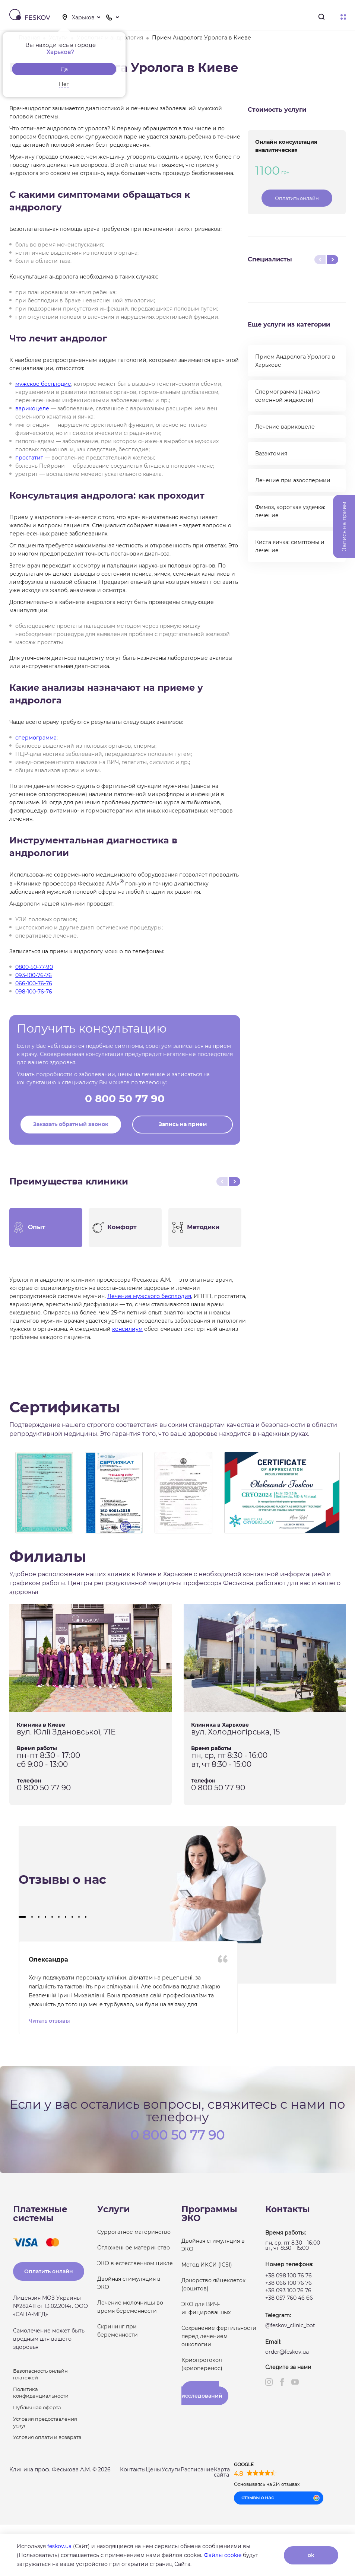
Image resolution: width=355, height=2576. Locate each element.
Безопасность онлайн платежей (40, 2373)
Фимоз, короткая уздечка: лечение (290, 511)
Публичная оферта (37, 2407)
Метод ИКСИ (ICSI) (206, 2264)
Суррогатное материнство (134, 2231)
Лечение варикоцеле (285, 426)
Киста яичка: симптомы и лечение (289, 546)
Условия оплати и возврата (47, 2436)
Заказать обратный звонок (70, 1124)
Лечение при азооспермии (292, 480)
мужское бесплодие (43, 384)
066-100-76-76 (33, 983)
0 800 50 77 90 (125, 1098)
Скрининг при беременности (117, 2329)
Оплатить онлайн (297, 198)
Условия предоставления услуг (45, 2421)
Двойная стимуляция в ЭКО (129, 2282)
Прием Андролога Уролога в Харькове (295, 360)
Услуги (171, 2468)
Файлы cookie (222, 2555)
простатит (29, 457)
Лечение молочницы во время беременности (130, 2306)
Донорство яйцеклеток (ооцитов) (213, 2283)
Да (64, 69)
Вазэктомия (271, 453)
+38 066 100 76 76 (288, 2282)
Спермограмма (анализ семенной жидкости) (287, 395)
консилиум (127, 1329)
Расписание (197, 2468)
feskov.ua (59, 2546)
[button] (22, 1917)
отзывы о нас (257, 2497)
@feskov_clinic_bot (290, 2324)
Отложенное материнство (133, 2246)
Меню (343, 17)
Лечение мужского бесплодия (149, 1296)
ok (311, 2555)
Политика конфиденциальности (41, 2391)
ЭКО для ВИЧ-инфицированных (206, 2307)
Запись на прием (183, 1124)
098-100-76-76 (33, 991)
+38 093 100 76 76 (288, 2289)
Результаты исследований (201, 2392)
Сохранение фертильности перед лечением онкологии (218, 2335)
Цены (153, 2468)
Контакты (133, 2468)
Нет (64, 84)
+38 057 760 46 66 (289, 2297)
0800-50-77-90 (34, 967)
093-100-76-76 (33, 975)
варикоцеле (32, 408)
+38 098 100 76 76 (288, 2274)
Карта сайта (222, 2471)
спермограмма (36, 737)
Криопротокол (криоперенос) (201, 2363)
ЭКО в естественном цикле (135, 2262)
